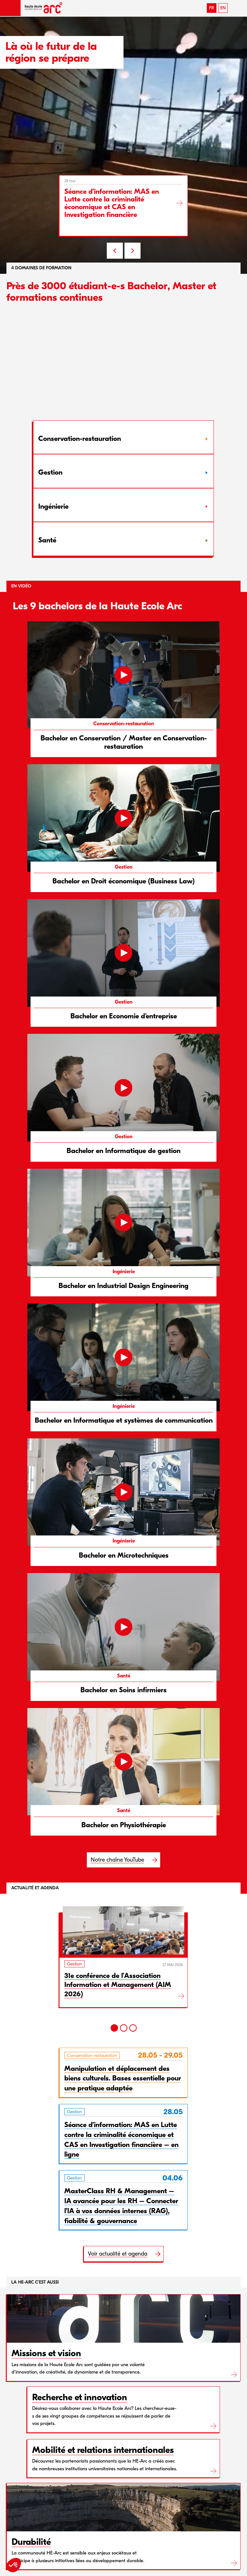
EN (223, 8)
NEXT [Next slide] (132, 251)
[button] (10, 8)
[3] (133, 2028)
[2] (123, 2028)
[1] (114, 2028)
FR (211, 8)
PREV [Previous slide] (115, 251)
